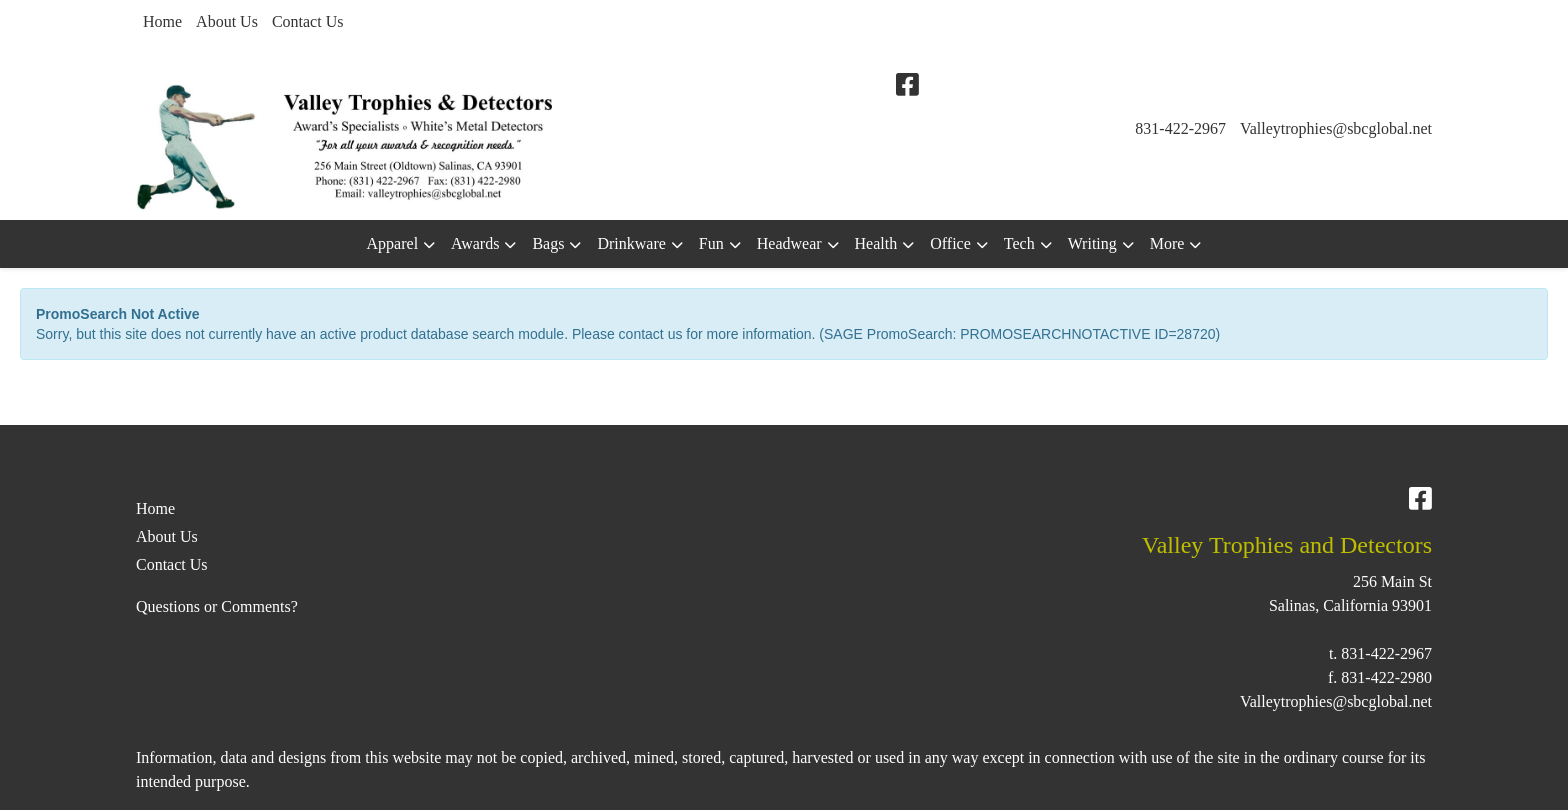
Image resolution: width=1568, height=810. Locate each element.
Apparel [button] (393, 243)
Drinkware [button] (631, 243)
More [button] (1167, 243)
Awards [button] (475, 243)
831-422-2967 (1180, 128)
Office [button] (950, 243)
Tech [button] (1019, 243)
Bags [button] (548, 243)
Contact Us (308, 21)
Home (162, 21)
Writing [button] (1092, 243)
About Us (227, 21)
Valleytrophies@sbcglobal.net (1336, 128)
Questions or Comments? (217, 606)
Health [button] (876, 243)
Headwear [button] (789, 243)
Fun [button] (711, 243)
